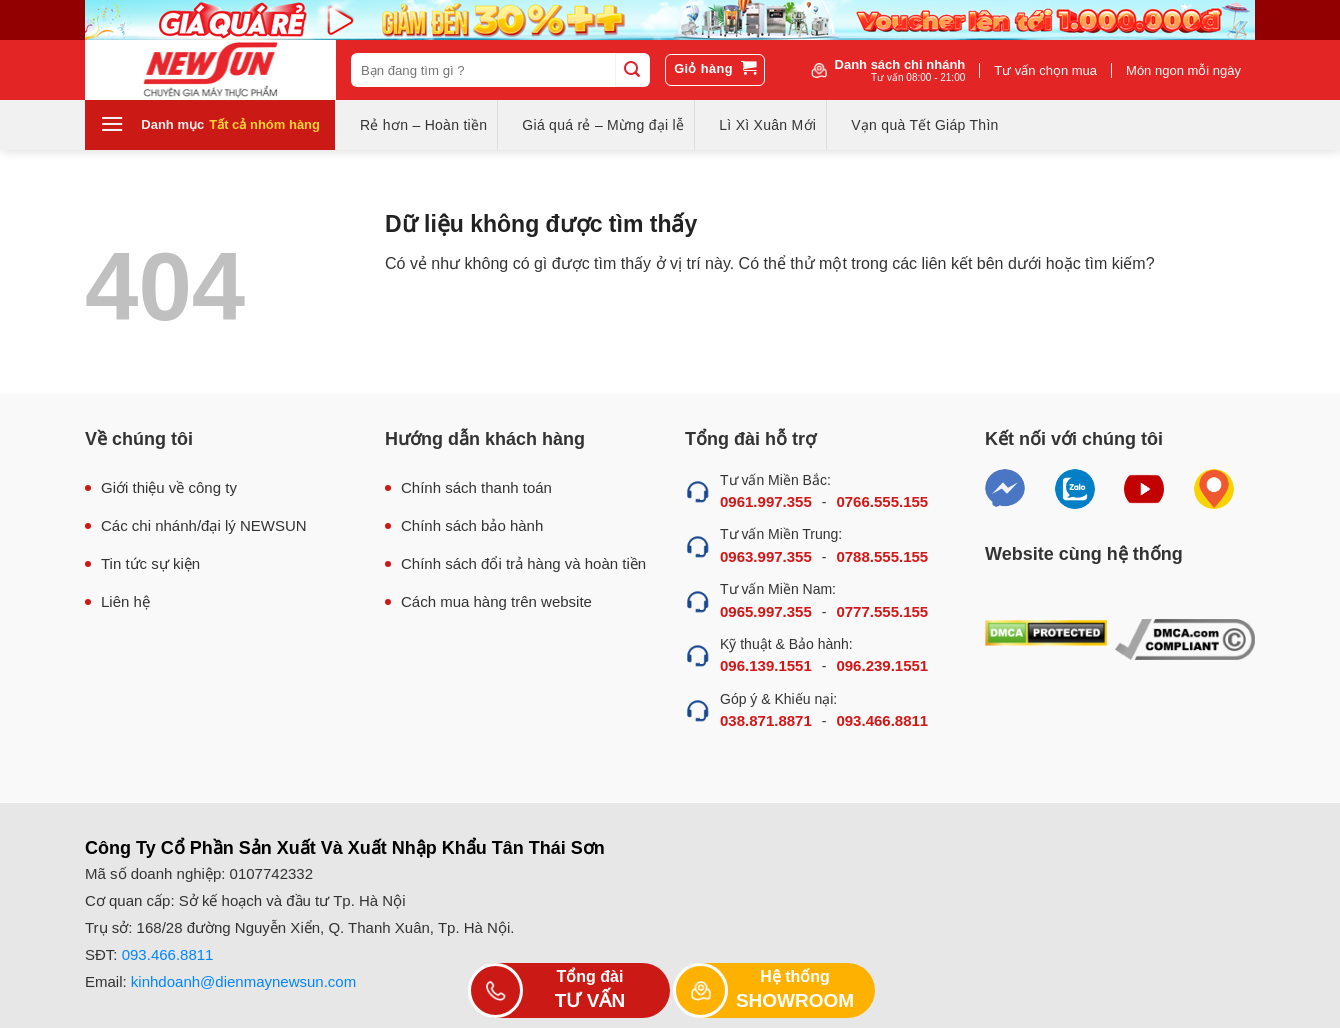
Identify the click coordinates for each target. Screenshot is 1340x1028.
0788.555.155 (882, 556)
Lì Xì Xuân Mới (767, 125)
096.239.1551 (882, 665)
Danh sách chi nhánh (900, 70)
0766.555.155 (882, 501)
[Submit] (632, 70)
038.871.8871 (766, 720)
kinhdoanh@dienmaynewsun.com (243, 981)
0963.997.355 (766, 556)
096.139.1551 (766, 665)
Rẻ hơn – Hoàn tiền (423, 125)
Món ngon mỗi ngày (1183, 70)
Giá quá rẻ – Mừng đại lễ (603, 125)
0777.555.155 (882, 611)
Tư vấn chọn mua (1045, 70)
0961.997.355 (766, 501)
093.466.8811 (882, 720)
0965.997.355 (766, 611)
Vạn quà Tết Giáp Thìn (924, 125)
